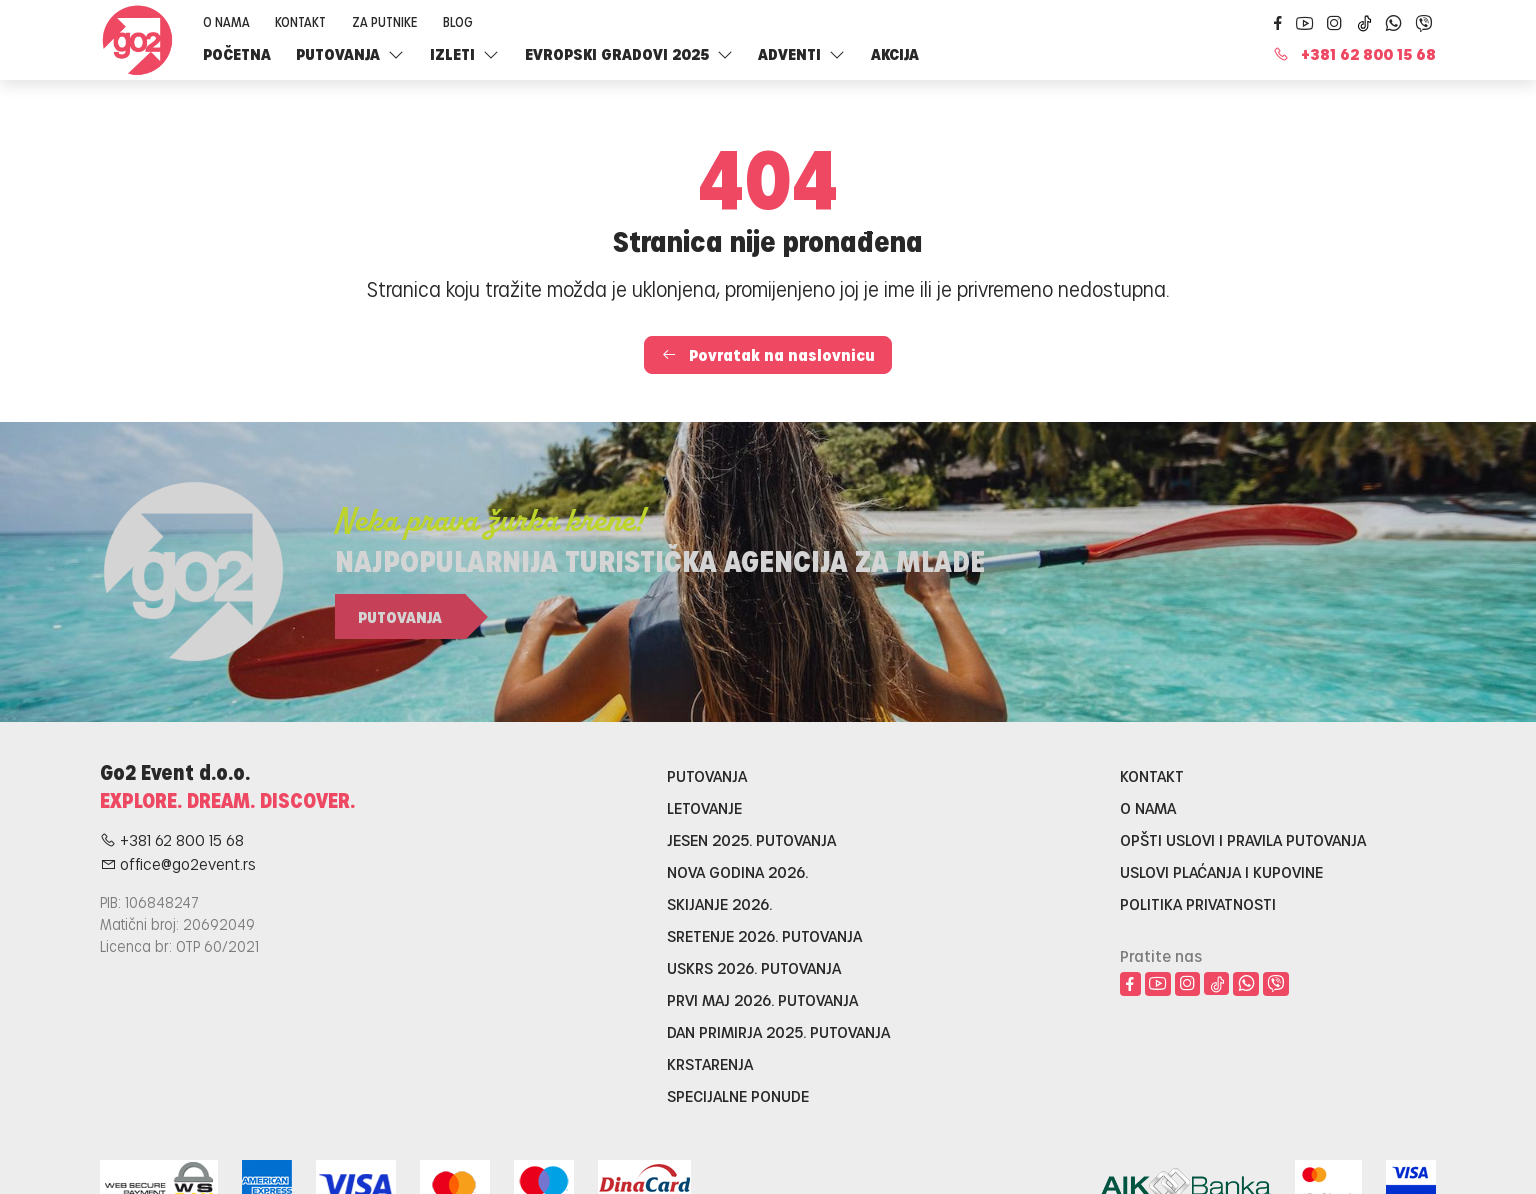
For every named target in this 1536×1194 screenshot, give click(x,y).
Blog (458, 21)
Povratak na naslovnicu (768, 354)
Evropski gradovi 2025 (629, 53)
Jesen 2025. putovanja (751, 839)
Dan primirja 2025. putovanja (778, 1031)
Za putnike (384, 21)
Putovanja (350, 53)
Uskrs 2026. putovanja (754, 967)
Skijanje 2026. (719, 903)
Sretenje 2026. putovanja (764, 935)
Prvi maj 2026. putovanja (762, 999)
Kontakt (300, 21)
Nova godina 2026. (737, 871)
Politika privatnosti (1198, 903)
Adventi (801, 53)
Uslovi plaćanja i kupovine (1221, 871)
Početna (237, 53)
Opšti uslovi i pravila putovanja (1243, 839)
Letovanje (704, 807)
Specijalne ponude (738, 1095)
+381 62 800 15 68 (1354, 53)
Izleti (464, 53)
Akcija (895, 53)
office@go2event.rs (178, 863)
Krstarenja (710, 1063)
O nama (226, 21)
